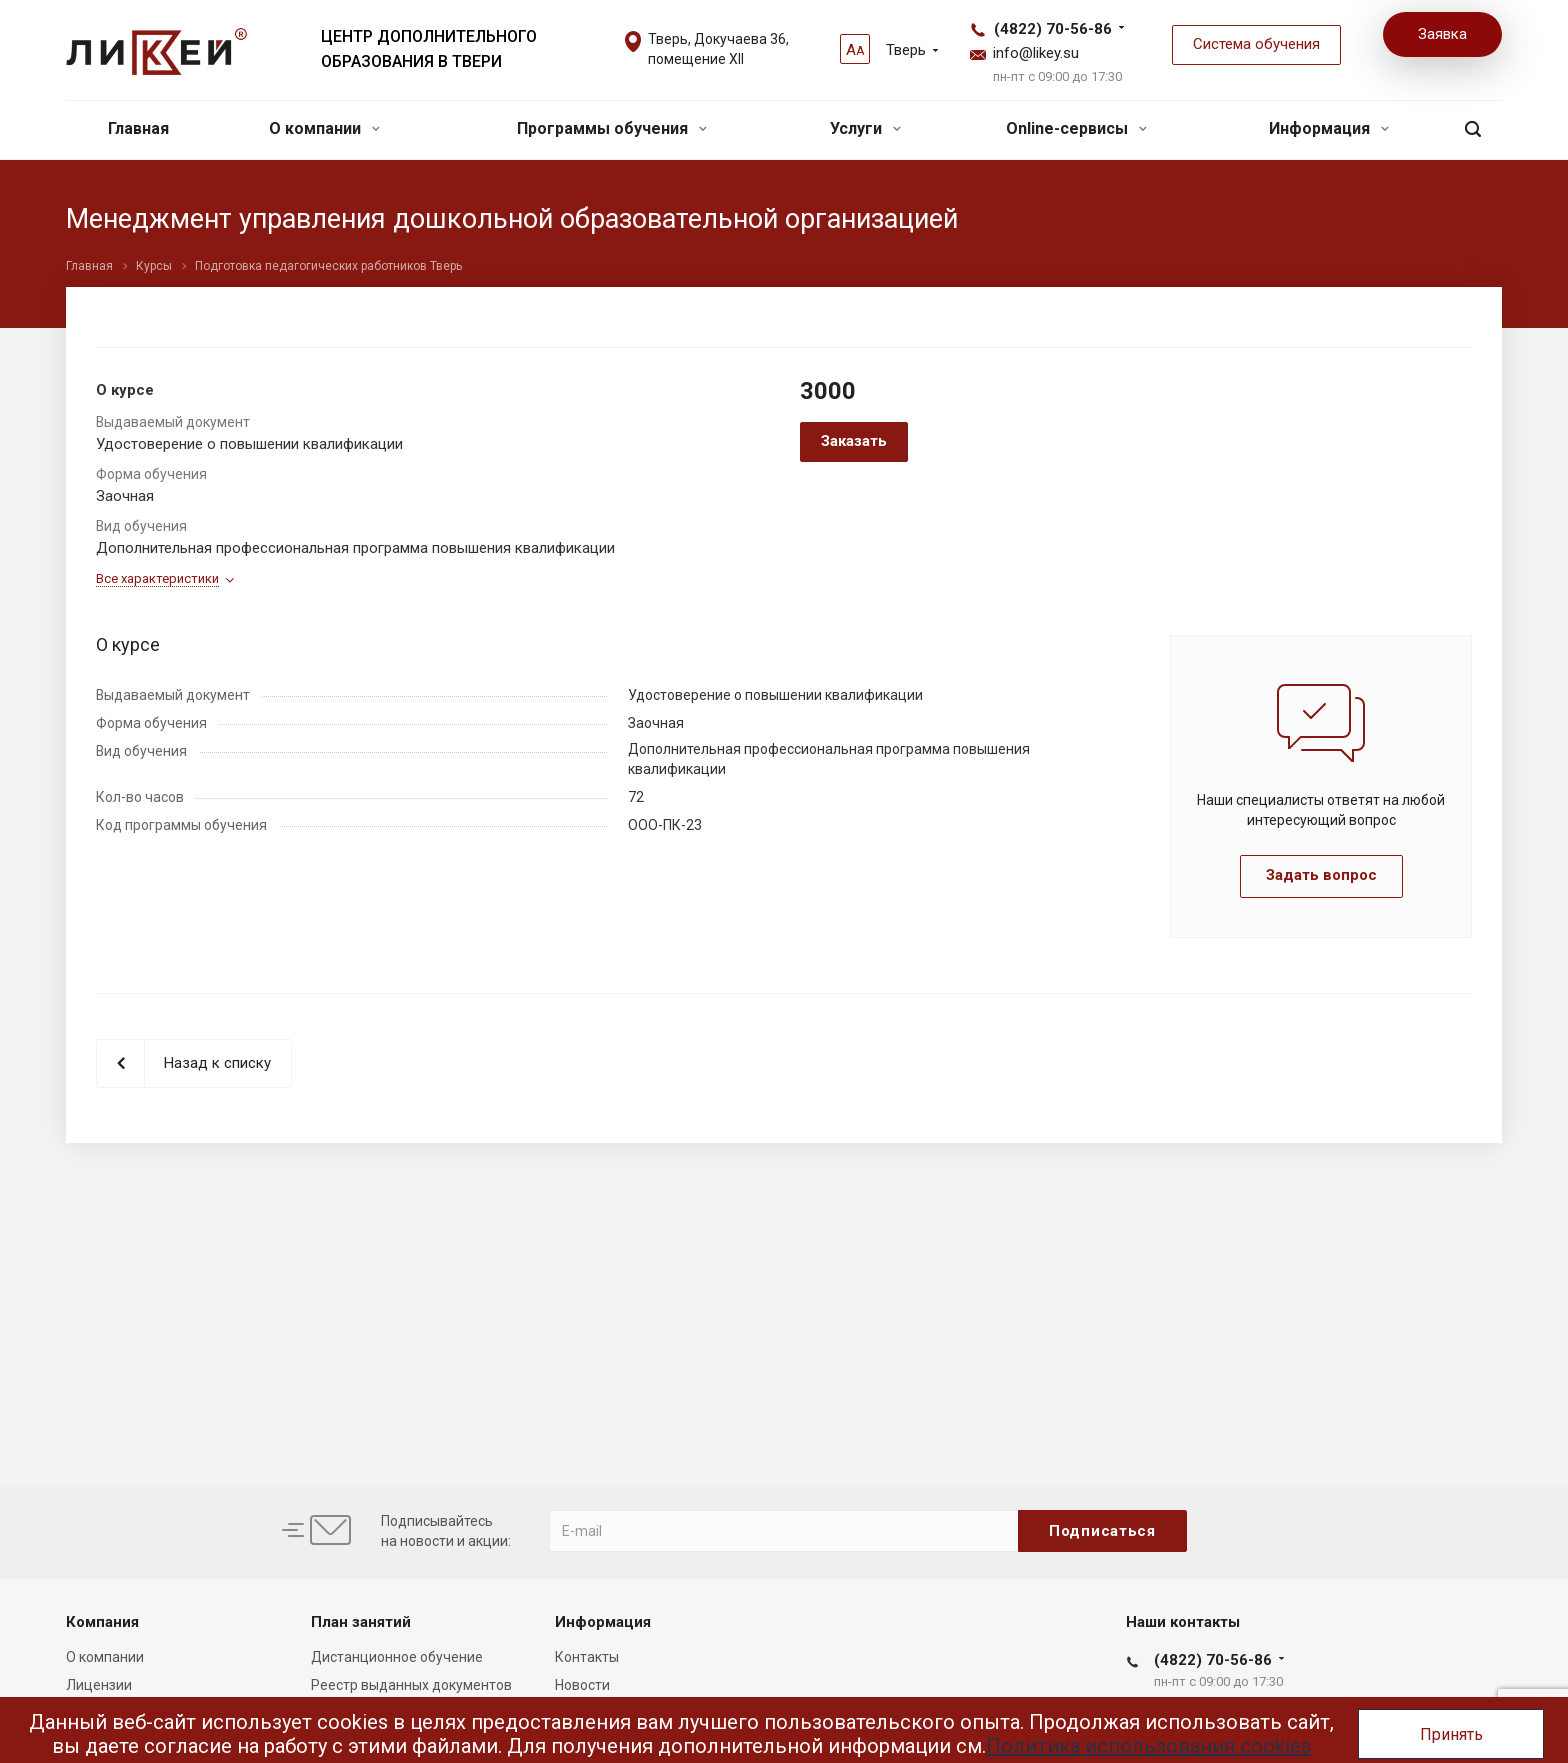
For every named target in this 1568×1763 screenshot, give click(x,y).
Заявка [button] (1442, 34)
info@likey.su (1036, 53)
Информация (1329, 128)
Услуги (865, 128)
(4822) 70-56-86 (1053, 29)
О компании (324, 128)
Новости (582, 1685)
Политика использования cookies (1148, 1746)
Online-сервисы (1076, 128)
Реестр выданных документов (411, 1685)
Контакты (587, 1657)
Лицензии (99, 1685)
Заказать (854, 441)
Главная (138, 128)
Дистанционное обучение (397, 1657)
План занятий (361, 1622)
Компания (102, 1622)
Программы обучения (612, 128)
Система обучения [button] (1256, 44)
